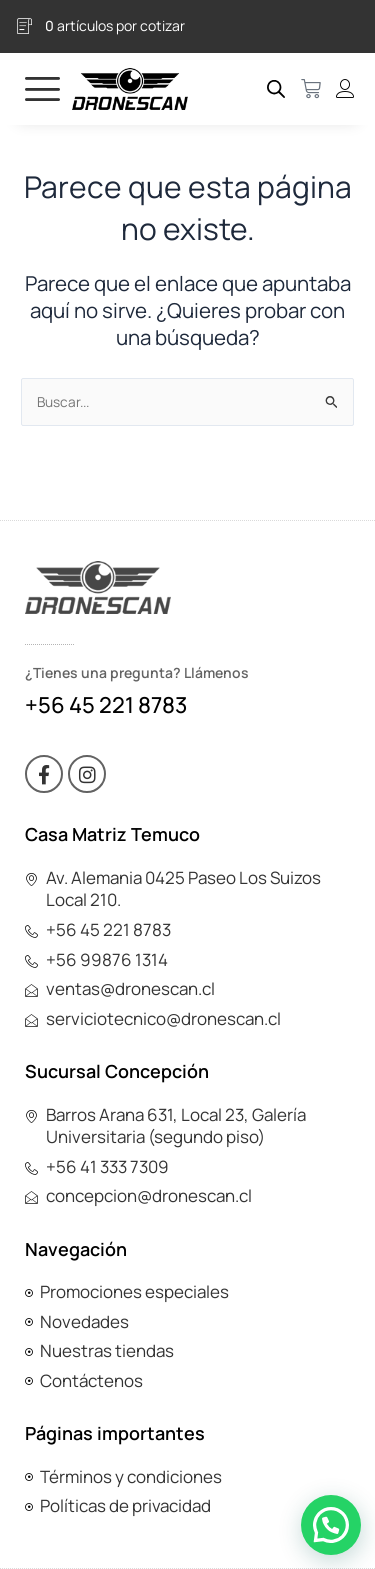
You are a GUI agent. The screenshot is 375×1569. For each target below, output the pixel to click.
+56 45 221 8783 (106, 705)
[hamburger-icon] (42, 88)
